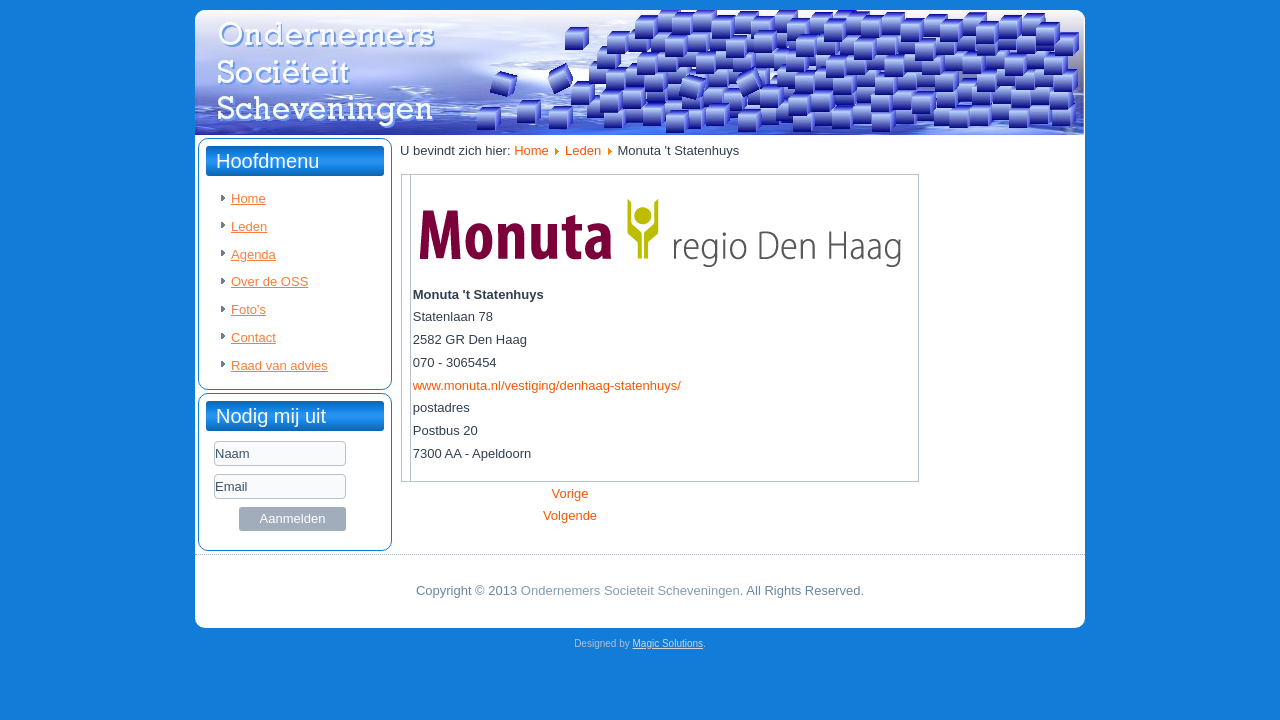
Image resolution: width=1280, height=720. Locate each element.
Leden (249, 226)
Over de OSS (269, 281)
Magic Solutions (668, 643)
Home (248, 198)
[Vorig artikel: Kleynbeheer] (570, 493)
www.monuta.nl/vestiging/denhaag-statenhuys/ (547, 385)
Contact (253, 337)
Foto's (248, 309)
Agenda (253, 254)
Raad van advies (279, 365)
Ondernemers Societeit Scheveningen (630, 590)
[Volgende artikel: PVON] (570, 515)
